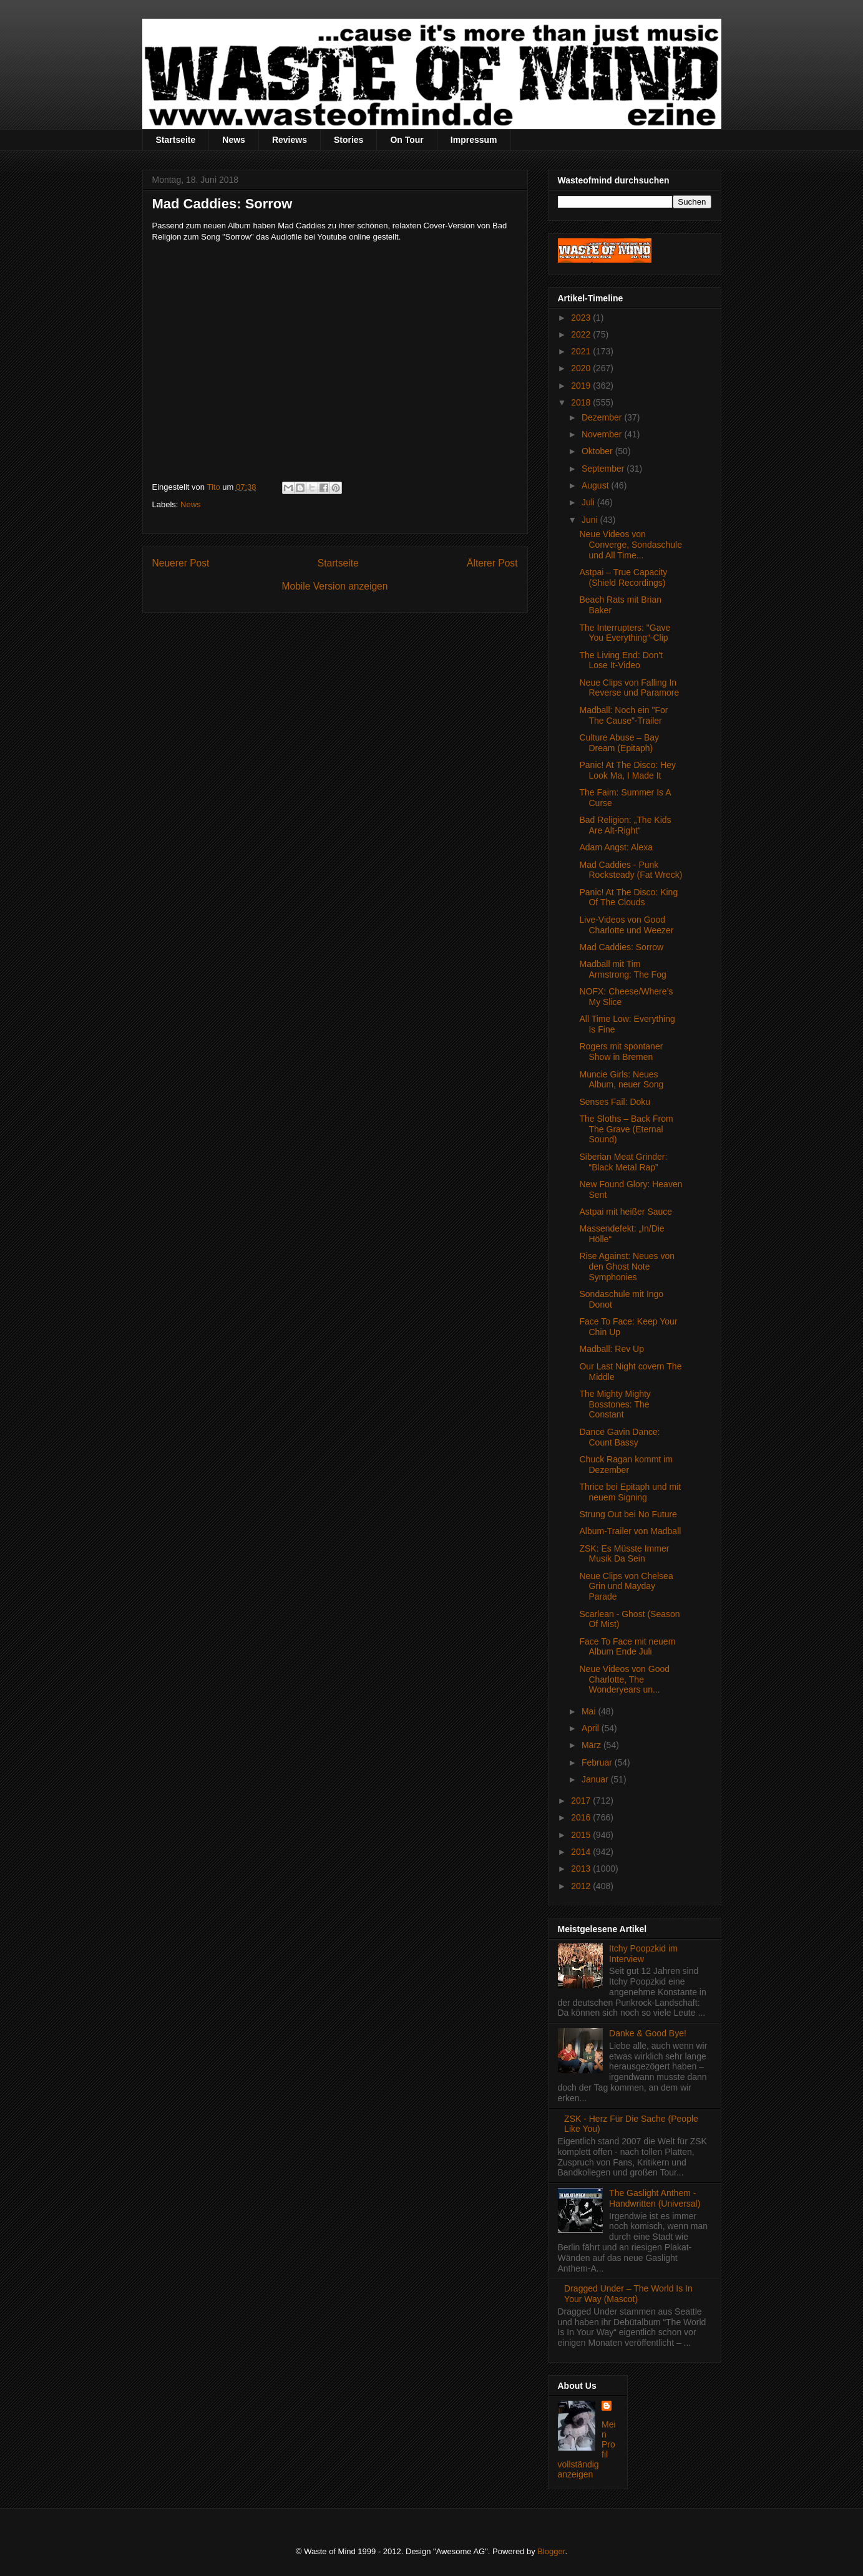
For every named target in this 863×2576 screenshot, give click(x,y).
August (596, 485)
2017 (582, 1801)
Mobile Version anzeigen (335, 586)
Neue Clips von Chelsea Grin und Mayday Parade (626, 1586)
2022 (582, 334)
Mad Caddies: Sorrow (621, 947)
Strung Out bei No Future (627, 1514)
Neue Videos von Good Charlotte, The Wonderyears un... (624, 1679)
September (604, 469)
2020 (582, 368)
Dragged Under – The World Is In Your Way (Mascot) (628, 2293)
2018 (582, 402)
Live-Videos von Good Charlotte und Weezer (626, 925)
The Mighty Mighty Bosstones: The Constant (614, 1404)
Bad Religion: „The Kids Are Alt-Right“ (625, 825)
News (233, 140)
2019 (582, 386)
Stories (348, 140)
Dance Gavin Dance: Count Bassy (619, 1437)
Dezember (603, 417)
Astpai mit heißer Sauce (625, 1212)
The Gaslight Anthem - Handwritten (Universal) (654, 2198)
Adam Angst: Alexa (616, 847)
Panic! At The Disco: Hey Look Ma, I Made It (627, 770)
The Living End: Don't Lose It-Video (620, 660)
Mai (590, 1711)
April (592, 1728)
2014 (582, 1852)
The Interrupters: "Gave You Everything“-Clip (624, 633)
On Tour (406, 140)
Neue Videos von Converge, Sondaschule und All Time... (630, 544)
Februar (598, 1762)
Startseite (176, 140)
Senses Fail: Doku (614, 1102)
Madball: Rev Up (611, 1349)
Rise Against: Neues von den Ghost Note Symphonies (627, 1266)
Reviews (289, 140)
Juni (591, 520)
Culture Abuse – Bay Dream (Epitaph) (619, 742)
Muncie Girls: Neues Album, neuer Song (621, 1079)
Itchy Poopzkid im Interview (643, 1953)
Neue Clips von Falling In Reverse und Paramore (629, 688)
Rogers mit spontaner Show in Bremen (621, 1051)
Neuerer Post (181, 563)
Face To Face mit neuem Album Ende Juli (627, 1646)
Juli (589, 502)
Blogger (551, 2551)
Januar (596, 1779)
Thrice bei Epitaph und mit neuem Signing (630, 1492)
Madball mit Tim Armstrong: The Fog (622, 969)
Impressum (474, 140)
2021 (582, 351)
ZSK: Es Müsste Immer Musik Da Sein (624, 1553)
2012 (582, 1886)
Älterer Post (492, 563)
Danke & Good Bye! (647, 2033)
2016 (582, 1817)
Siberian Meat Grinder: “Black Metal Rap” (623, 1162)
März (592, 1745)
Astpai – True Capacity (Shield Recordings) (623, 577)
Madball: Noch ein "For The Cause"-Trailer (623, 715)
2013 (582, 1869)
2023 (582, 318)
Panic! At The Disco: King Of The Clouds (628, 897)
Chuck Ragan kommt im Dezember (625, 1464)
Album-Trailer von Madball (630, 1531)
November (603, 434)
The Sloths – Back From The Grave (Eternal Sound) (626, 1129)
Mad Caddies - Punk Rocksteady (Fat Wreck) (630, 870)
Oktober (598, 451)
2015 (582, 1835)
